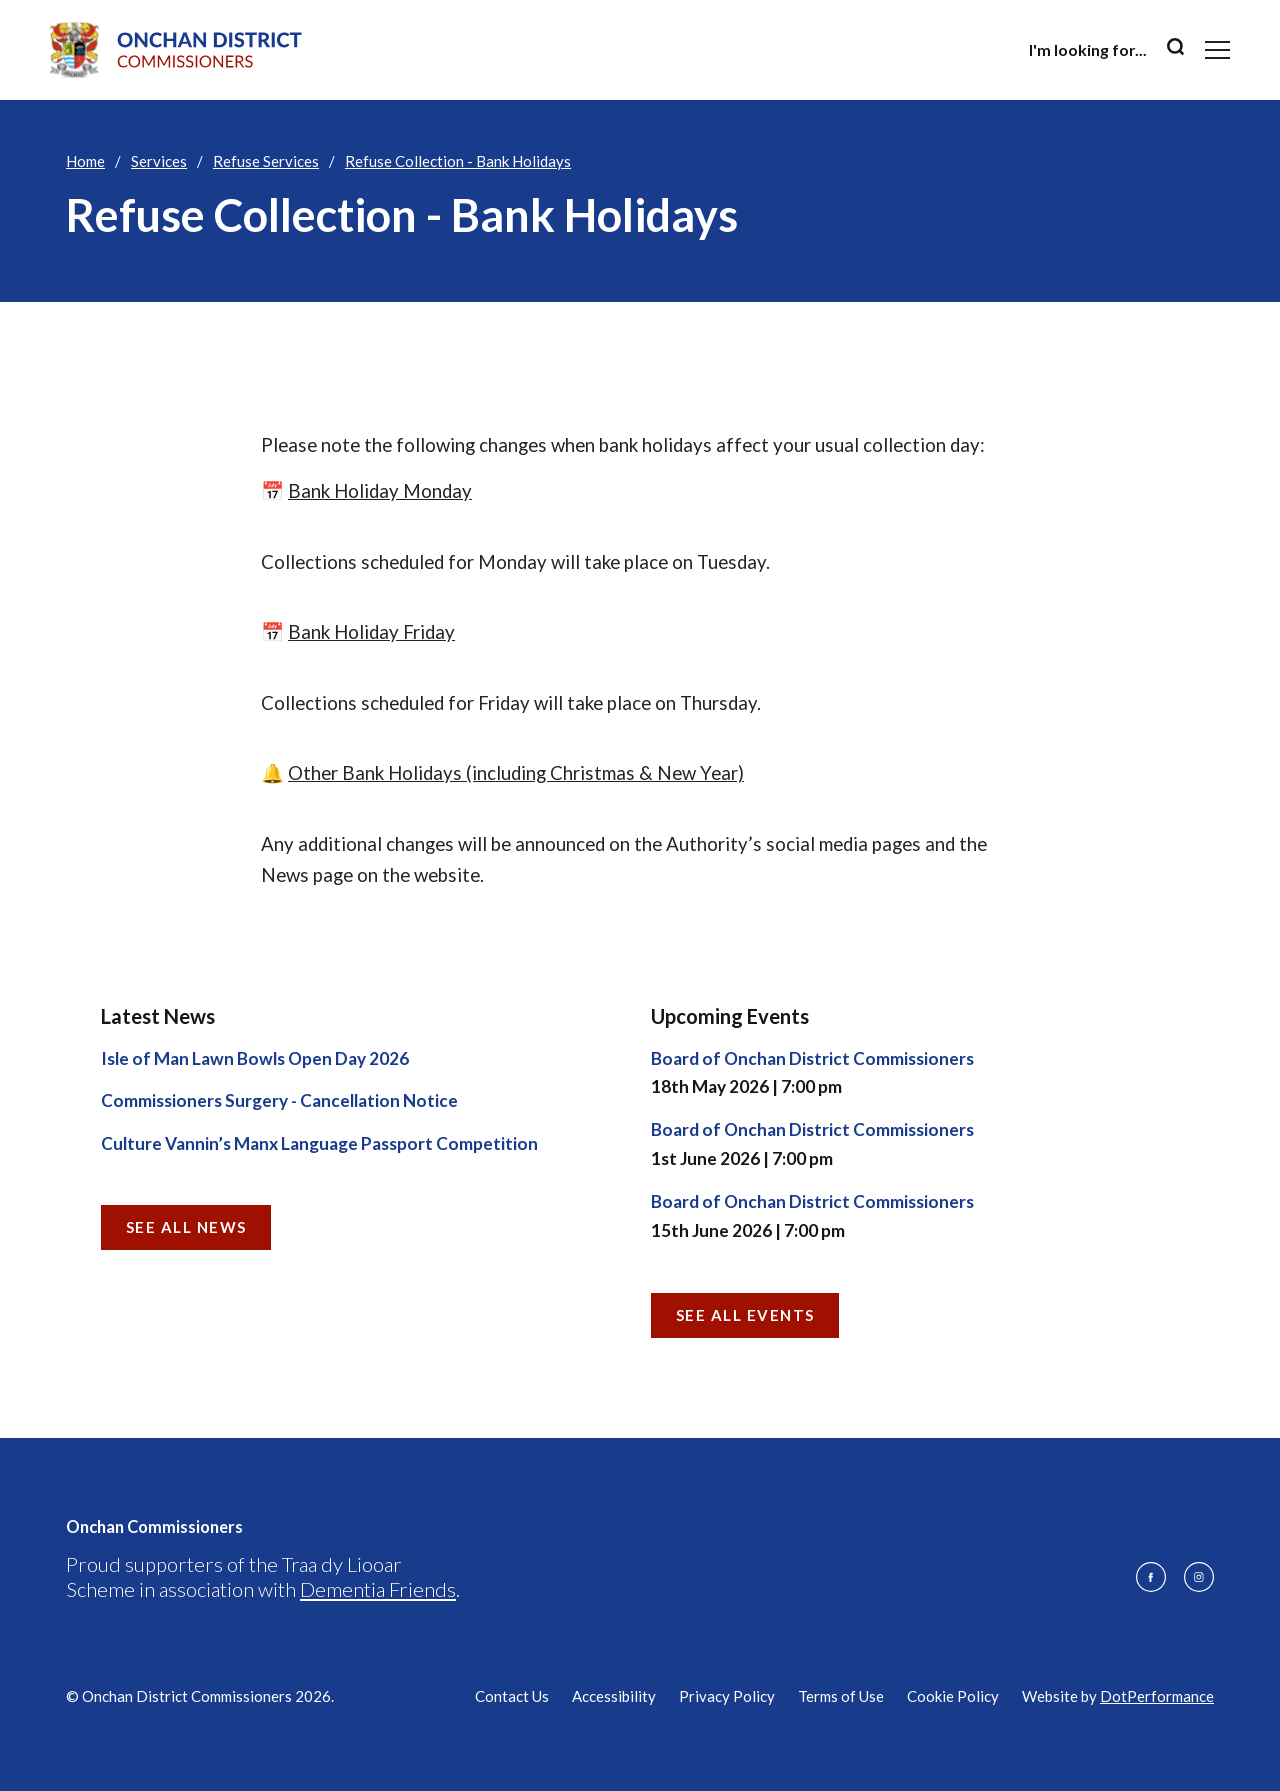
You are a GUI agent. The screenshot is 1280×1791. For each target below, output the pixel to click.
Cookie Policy (953, 1696)
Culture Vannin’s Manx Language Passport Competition (319, 1143)
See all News (186, 1227)
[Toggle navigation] (1217, 50)
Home (85, 161)
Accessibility (614, 1696)
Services (159, 161)
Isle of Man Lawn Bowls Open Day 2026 (255, 1058)
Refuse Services (266, 161)
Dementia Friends (378, 1589)
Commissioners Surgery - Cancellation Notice (279, 1100)
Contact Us (512, 1696)
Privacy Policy (727, 1696)
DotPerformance (1157, 1696)
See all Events (745, 1315)
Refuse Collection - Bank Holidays (458, 161)
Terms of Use (841, 1696)
